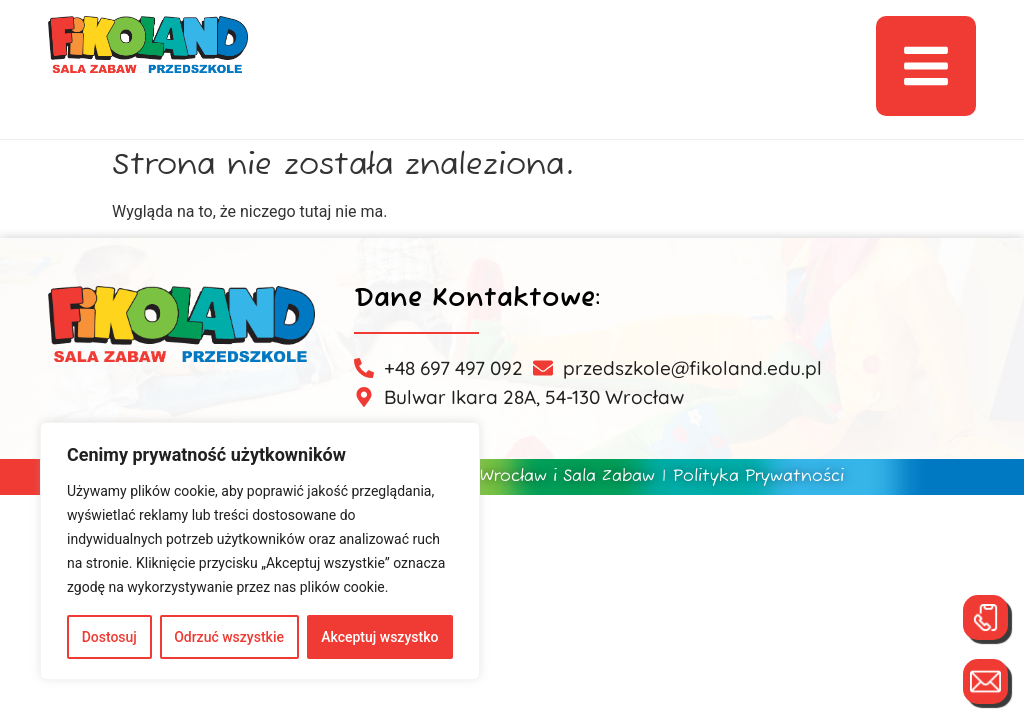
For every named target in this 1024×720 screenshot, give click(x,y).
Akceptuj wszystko (379, 637)
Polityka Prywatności (758, 477)
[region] (260, 551)
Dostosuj (109, 637)
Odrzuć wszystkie (229, 637)
